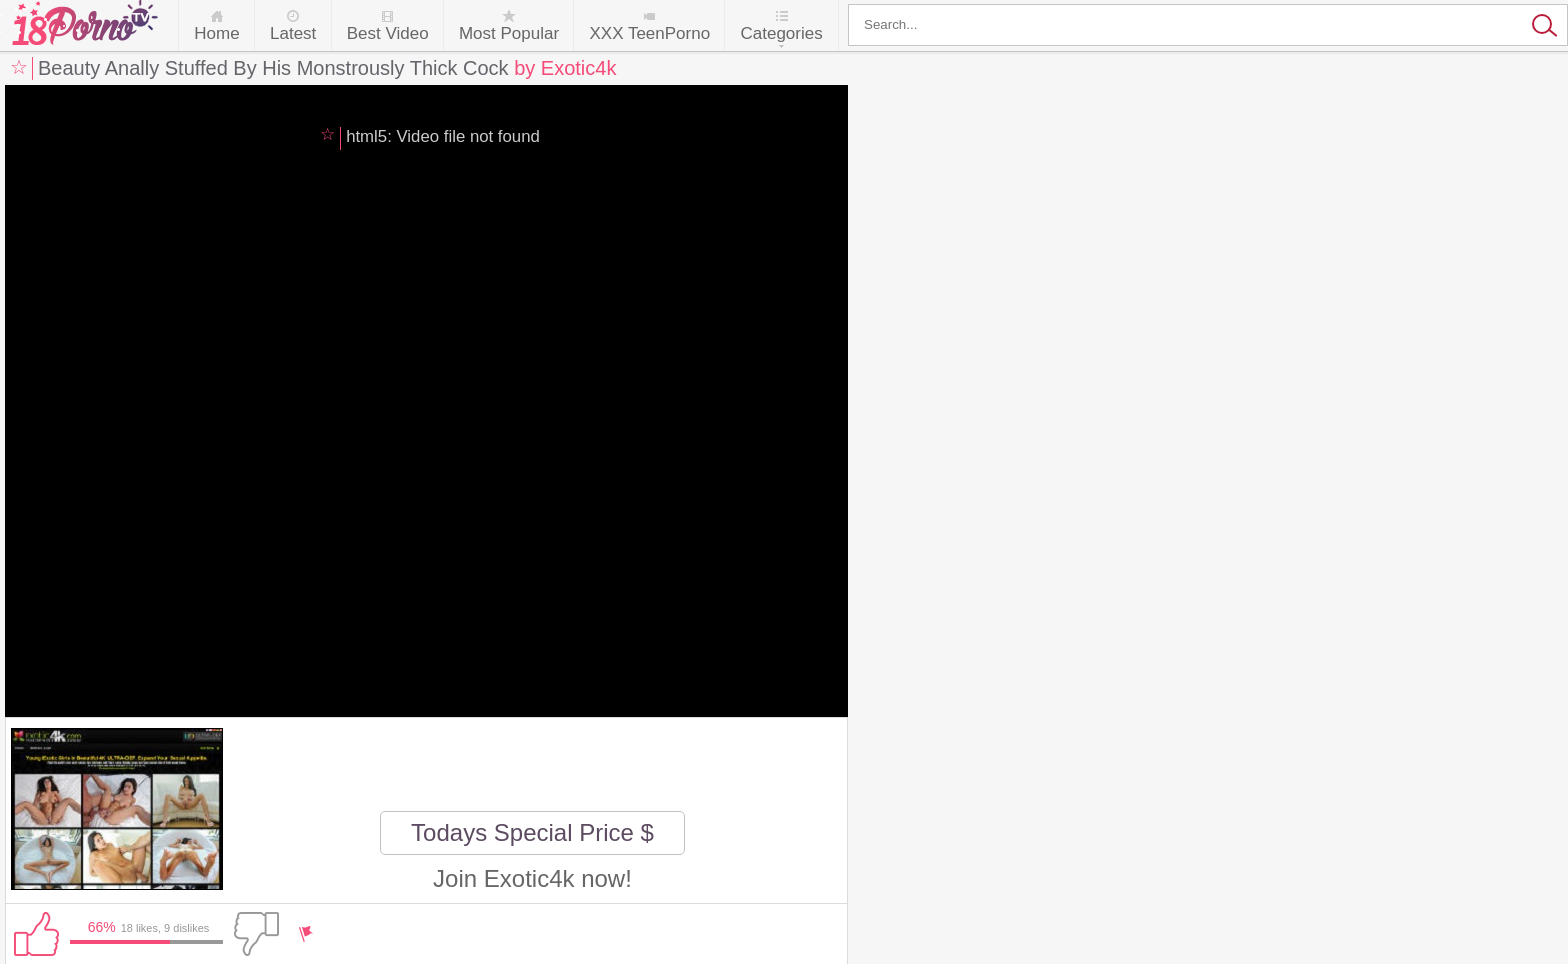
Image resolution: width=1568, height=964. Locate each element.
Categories (781, 33)
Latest (293, 33)
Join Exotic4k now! (532, 878)
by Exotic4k (565, 68)
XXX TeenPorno (649, 33)
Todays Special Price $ (532, 832)
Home (216, 33)
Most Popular (509, 33)
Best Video (388, 33)
